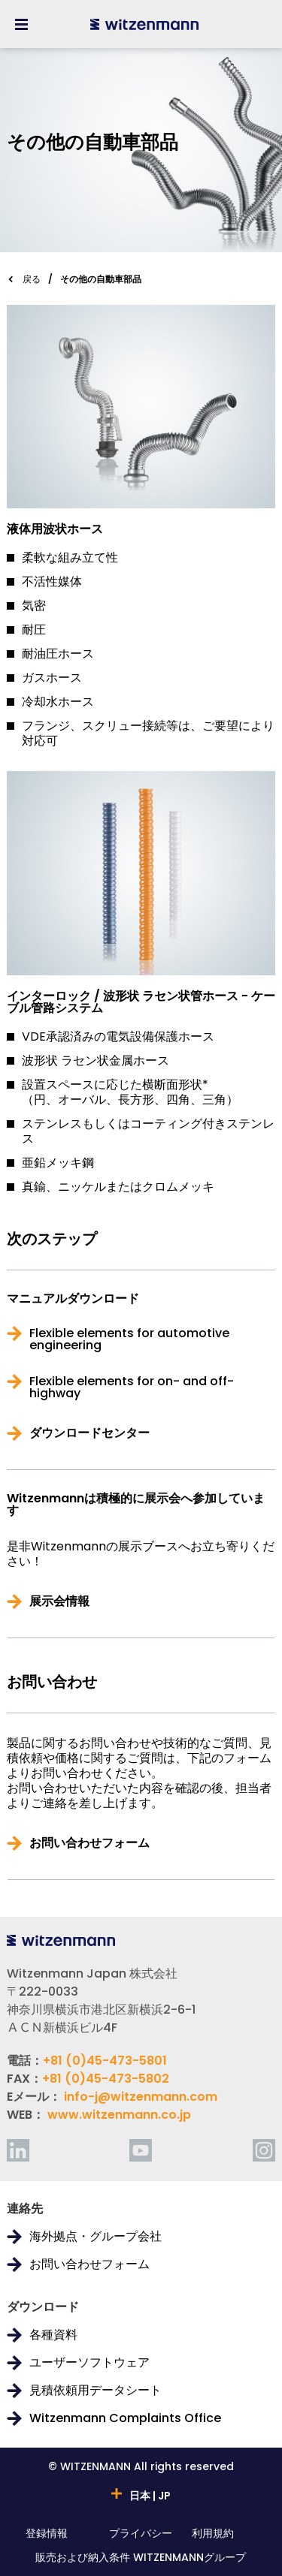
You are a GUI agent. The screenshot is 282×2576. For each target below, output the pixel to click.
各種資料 (53, 2335)
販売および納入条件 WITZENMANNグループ (140, 2558)
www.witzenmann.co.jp (119, 2114)
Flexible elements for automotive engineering (129, 1339)
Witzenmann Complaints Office (125, 2418)
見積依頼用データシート (95, 2391)
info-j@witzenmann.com (140, 2096)
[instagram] (264, 2150)
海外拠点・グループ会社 (95, 2237)
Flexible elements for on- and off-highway (131, 1387)
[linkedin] (18, 2150)
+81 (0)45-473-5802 (105, 2078)
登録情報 (47, 2534)
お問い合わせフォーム (89, 1843)
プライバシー (140, 2534)
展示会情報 (59, 1601)
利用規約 (213, 2534)
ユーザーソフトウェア (89, 2363)
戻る (32, 279)
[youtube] (140, 2150)
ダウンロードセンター (89, 1433)
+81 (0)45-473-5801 (105, 2060)
